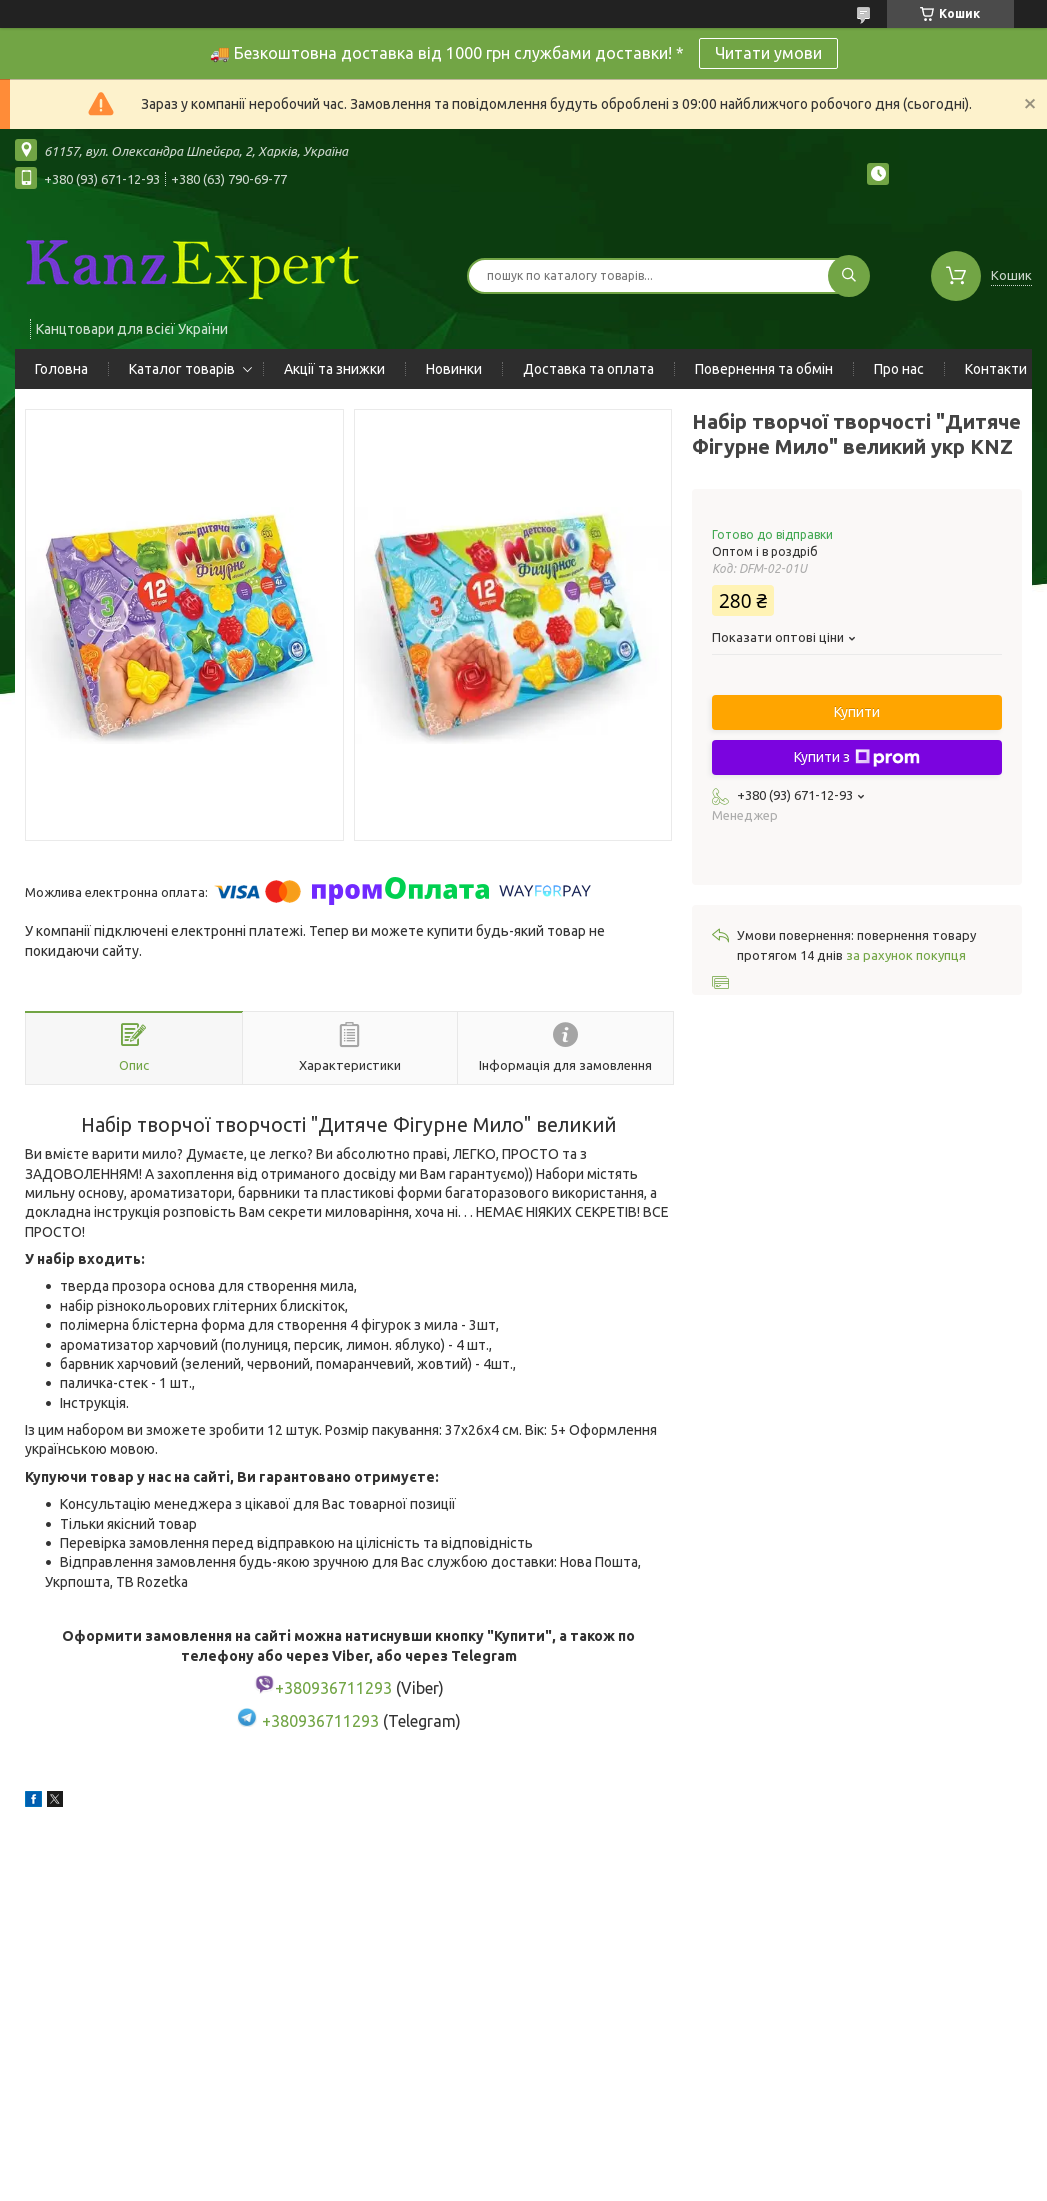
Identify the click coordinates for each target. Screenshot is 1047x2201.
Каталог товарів (182, 369)
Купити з (857, 758)
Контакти (996, 369)
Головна (61, 369)
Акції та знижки (334, 369)
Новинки (454, 369)
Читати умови (768, 53)
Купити (857, 712)
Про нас (899, 369)
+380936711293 (320, 1721)
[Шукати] (849, 276)
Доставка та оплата (588, 369)
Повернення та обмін (764, 369)
